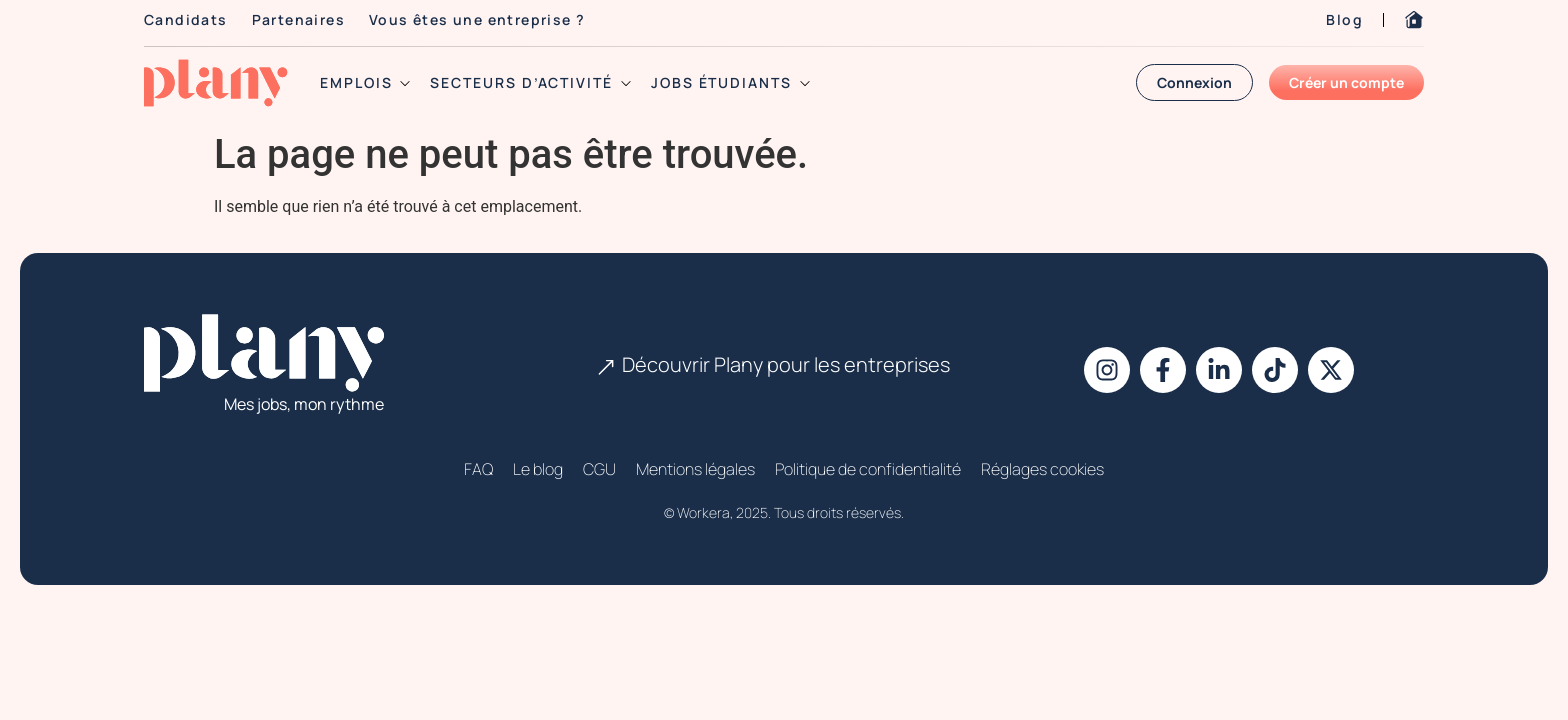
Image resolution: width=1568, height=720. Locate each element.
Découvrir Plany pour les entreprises (786, 364)
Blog (1344, 19)
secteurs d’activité (530, 83)
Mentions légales (695, 469)
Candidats (186, 19)
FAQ (478, 469)
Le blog (538, 469)
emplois (365, 83)
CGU (599, 469)
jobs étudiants (730, 83)
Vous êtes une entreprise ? (477, 19)
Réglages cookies (1042, 469)
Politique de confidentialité (868, 469)
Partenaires (298, 19)
